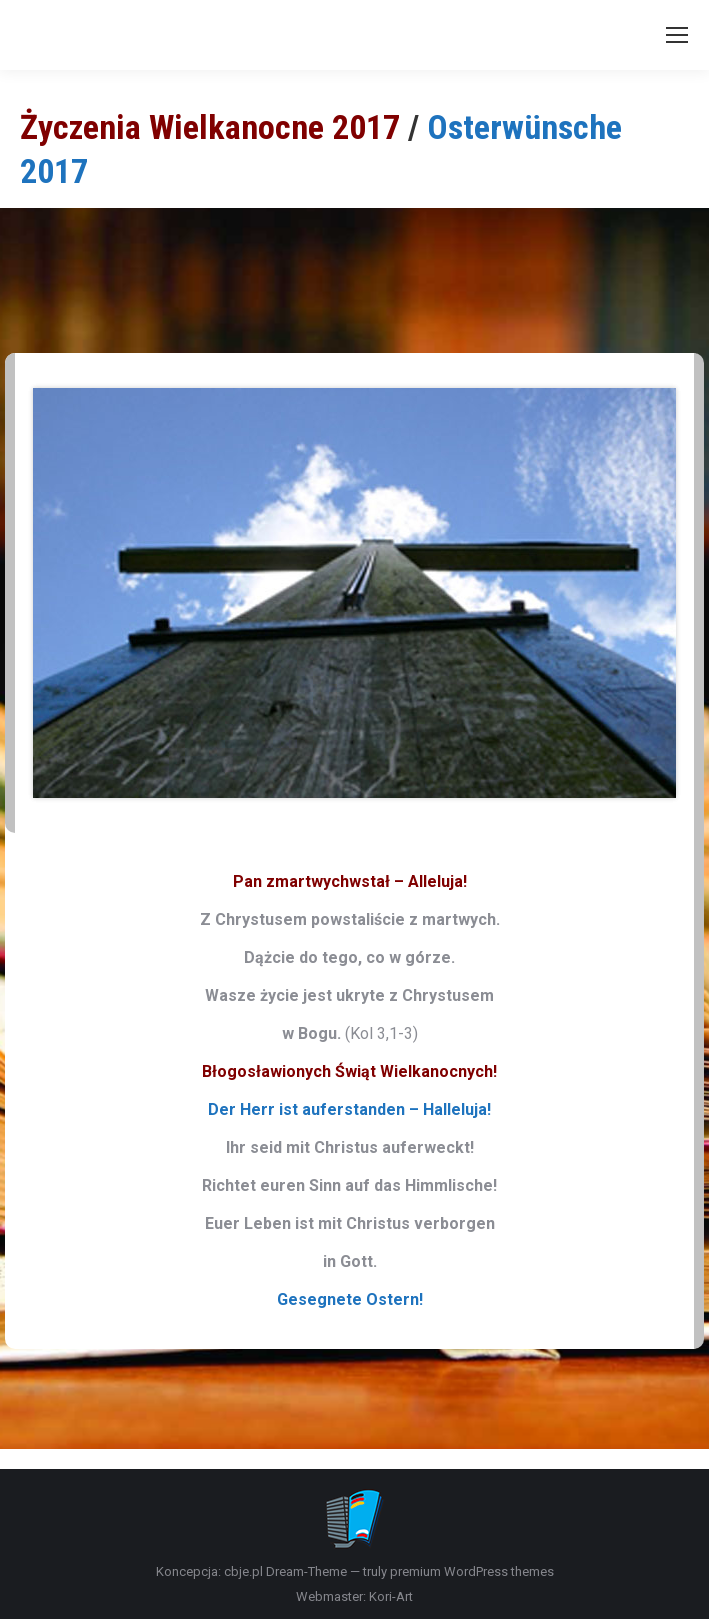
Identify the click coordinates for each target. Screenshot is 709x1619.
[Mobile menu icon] (677, 35)
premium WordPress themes (472, 1571)
